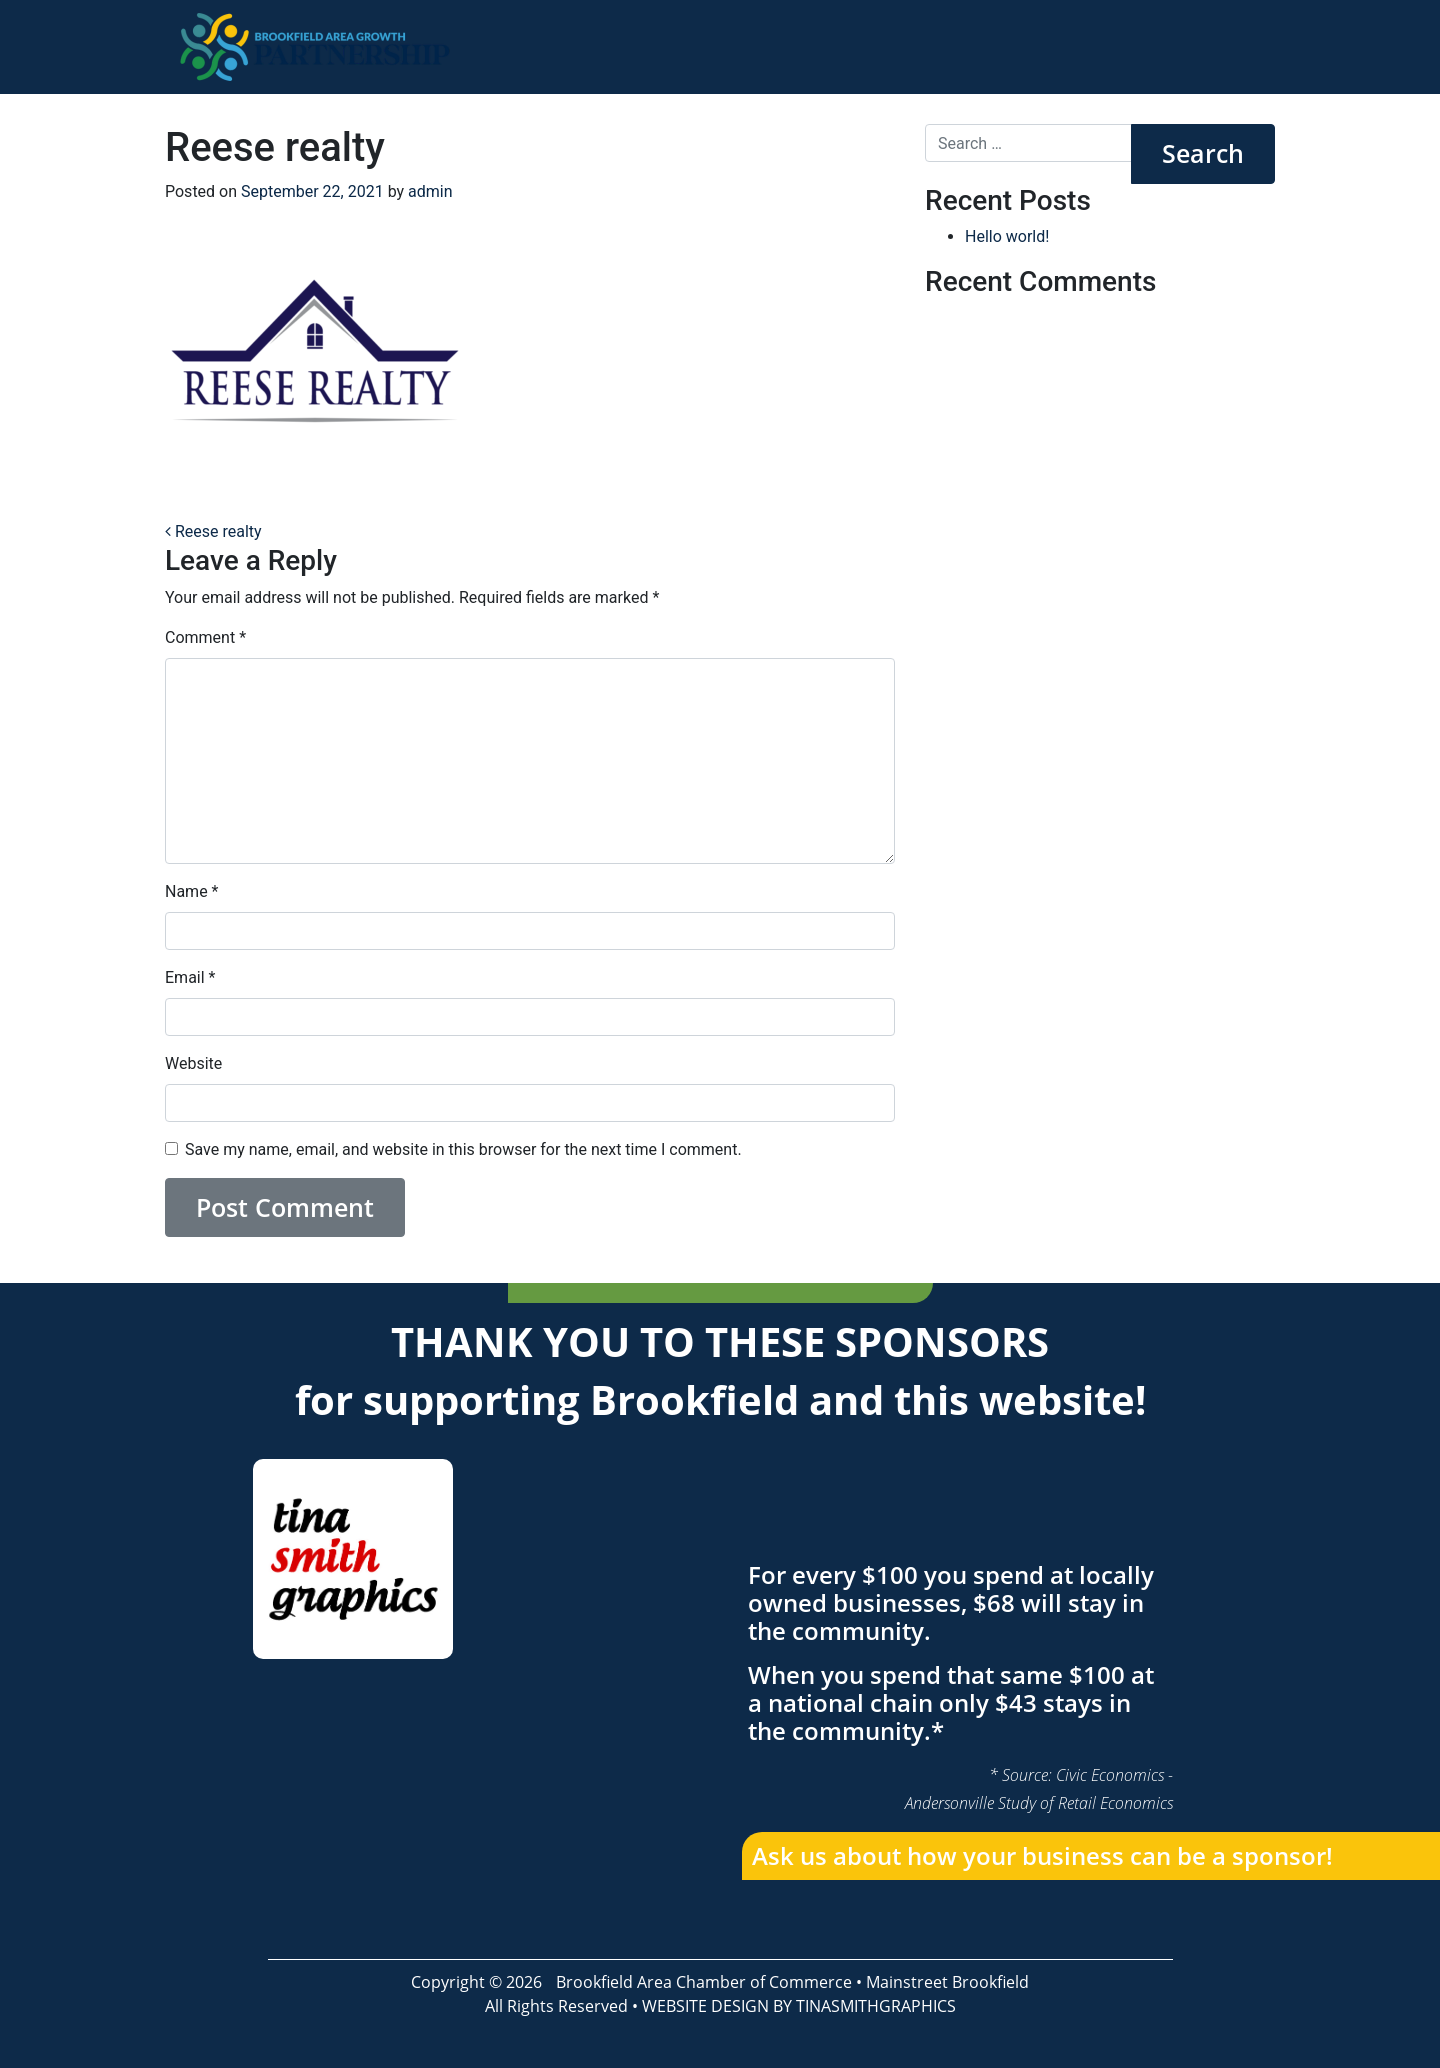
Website (193, 1063)
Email (190, 977)
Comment (205, 637)
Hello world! (1007, 236)
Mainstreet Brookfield (947, 1982)
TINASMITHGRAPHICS (876, 2006)
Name (192, 891)
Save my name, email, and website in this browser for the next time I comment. (463, 1149)
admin (430, 191)
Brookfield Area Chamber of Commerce (704, 1982)
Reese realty (213, 531)
